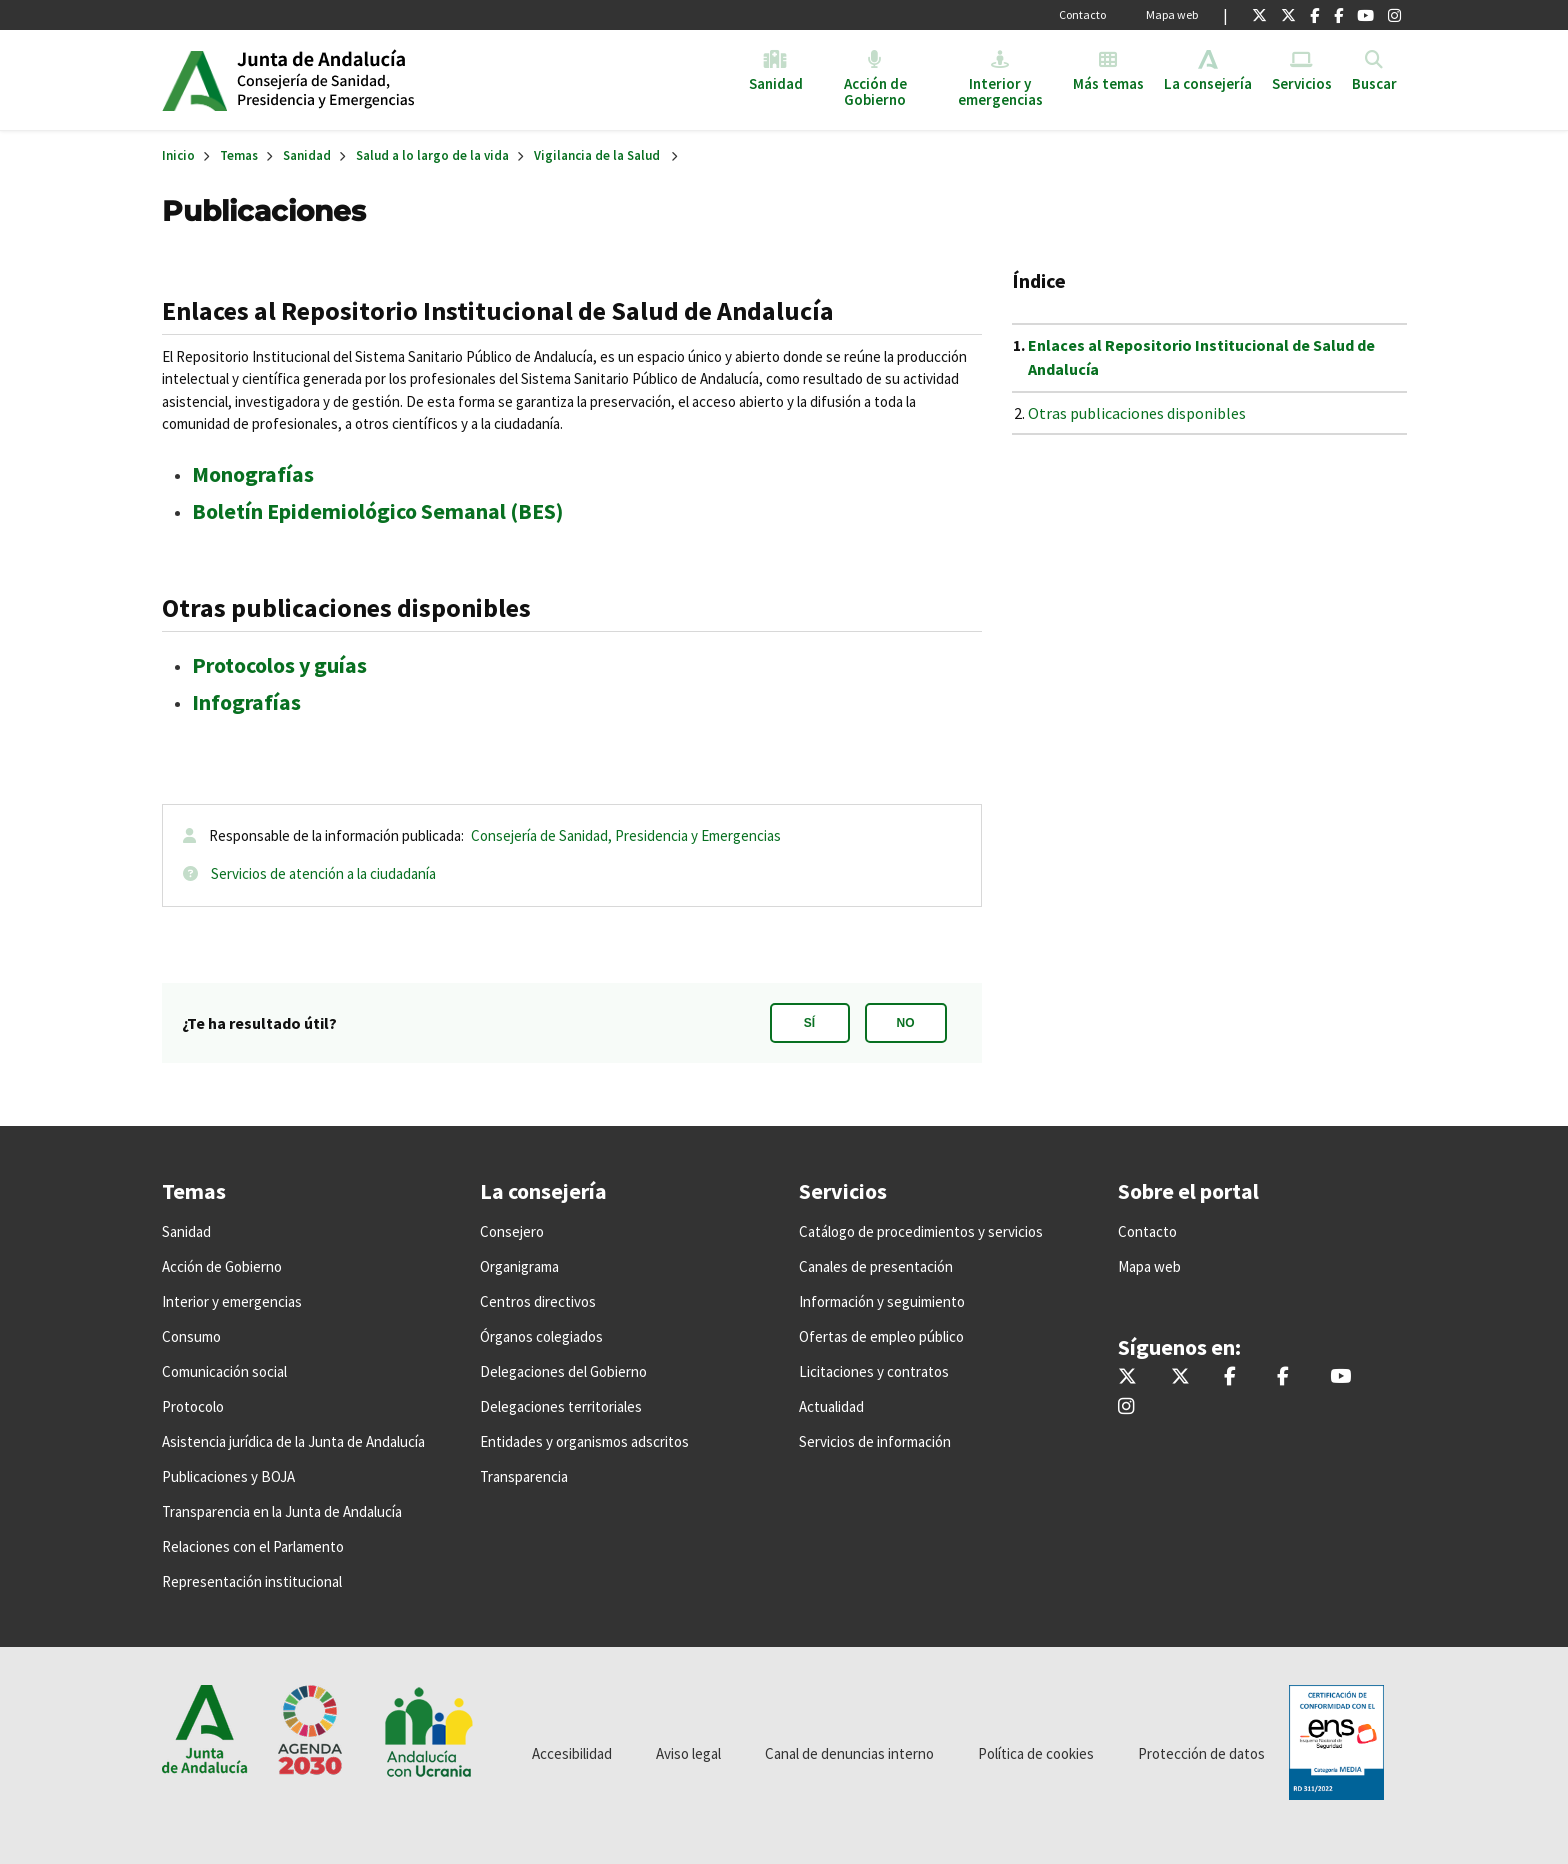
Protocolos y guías (279, 665)
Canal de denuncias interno (849, 1753)
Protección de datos (1201, 1753)
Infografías (246, 702)
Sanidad (307, 155)
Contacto (1082, 14)
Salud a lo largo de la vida (432, 155)
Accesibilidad (572, 1753)
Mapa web (1172, 14)
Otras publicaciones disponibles (1137, 413)
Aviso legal (688, 1753)
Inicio (390, 80)
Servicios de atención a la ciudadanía (323, 873)
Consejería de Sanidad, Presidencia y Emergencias (626, 835)
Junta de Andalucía (194, 80)
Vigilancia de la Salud (597, 155)
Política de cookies (1036, 1753)
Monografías (253, 474)
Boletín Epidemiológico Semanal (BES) (377, 511)
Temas (239, 155)
